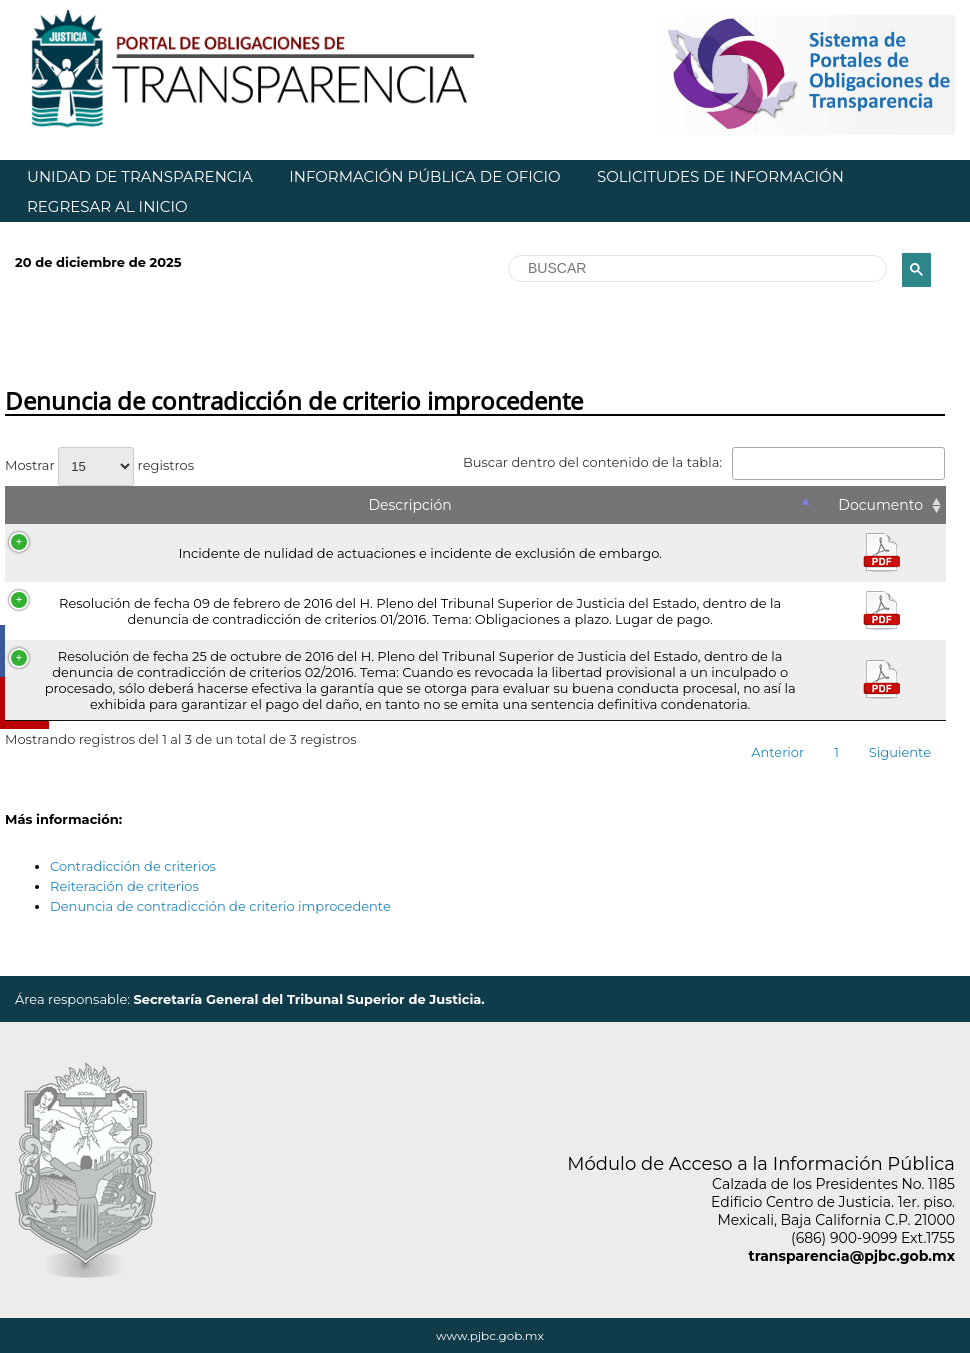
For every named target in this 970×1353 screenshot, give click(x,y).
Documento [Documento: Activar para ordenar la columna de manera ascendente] (880, 505)
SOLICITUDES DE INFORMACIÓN (720, 176)
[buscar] (695, 269)
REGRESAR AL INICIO (107, 206)
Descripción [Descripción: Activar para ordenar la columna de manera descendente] (409, 505)
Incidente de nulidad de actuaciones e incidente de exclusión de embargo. (419, 553)
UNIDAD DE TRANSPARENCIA (140, 176)
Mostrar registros (99, 465)
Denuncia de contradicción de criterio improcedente (220, 906)
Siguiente (900, 752)
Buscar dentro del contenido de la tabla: (704, 462)
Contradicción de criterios (133, 866)
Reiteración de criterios (124, 886)
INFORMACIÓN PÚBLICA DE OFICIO (424, 176)
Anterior (777, 752)
